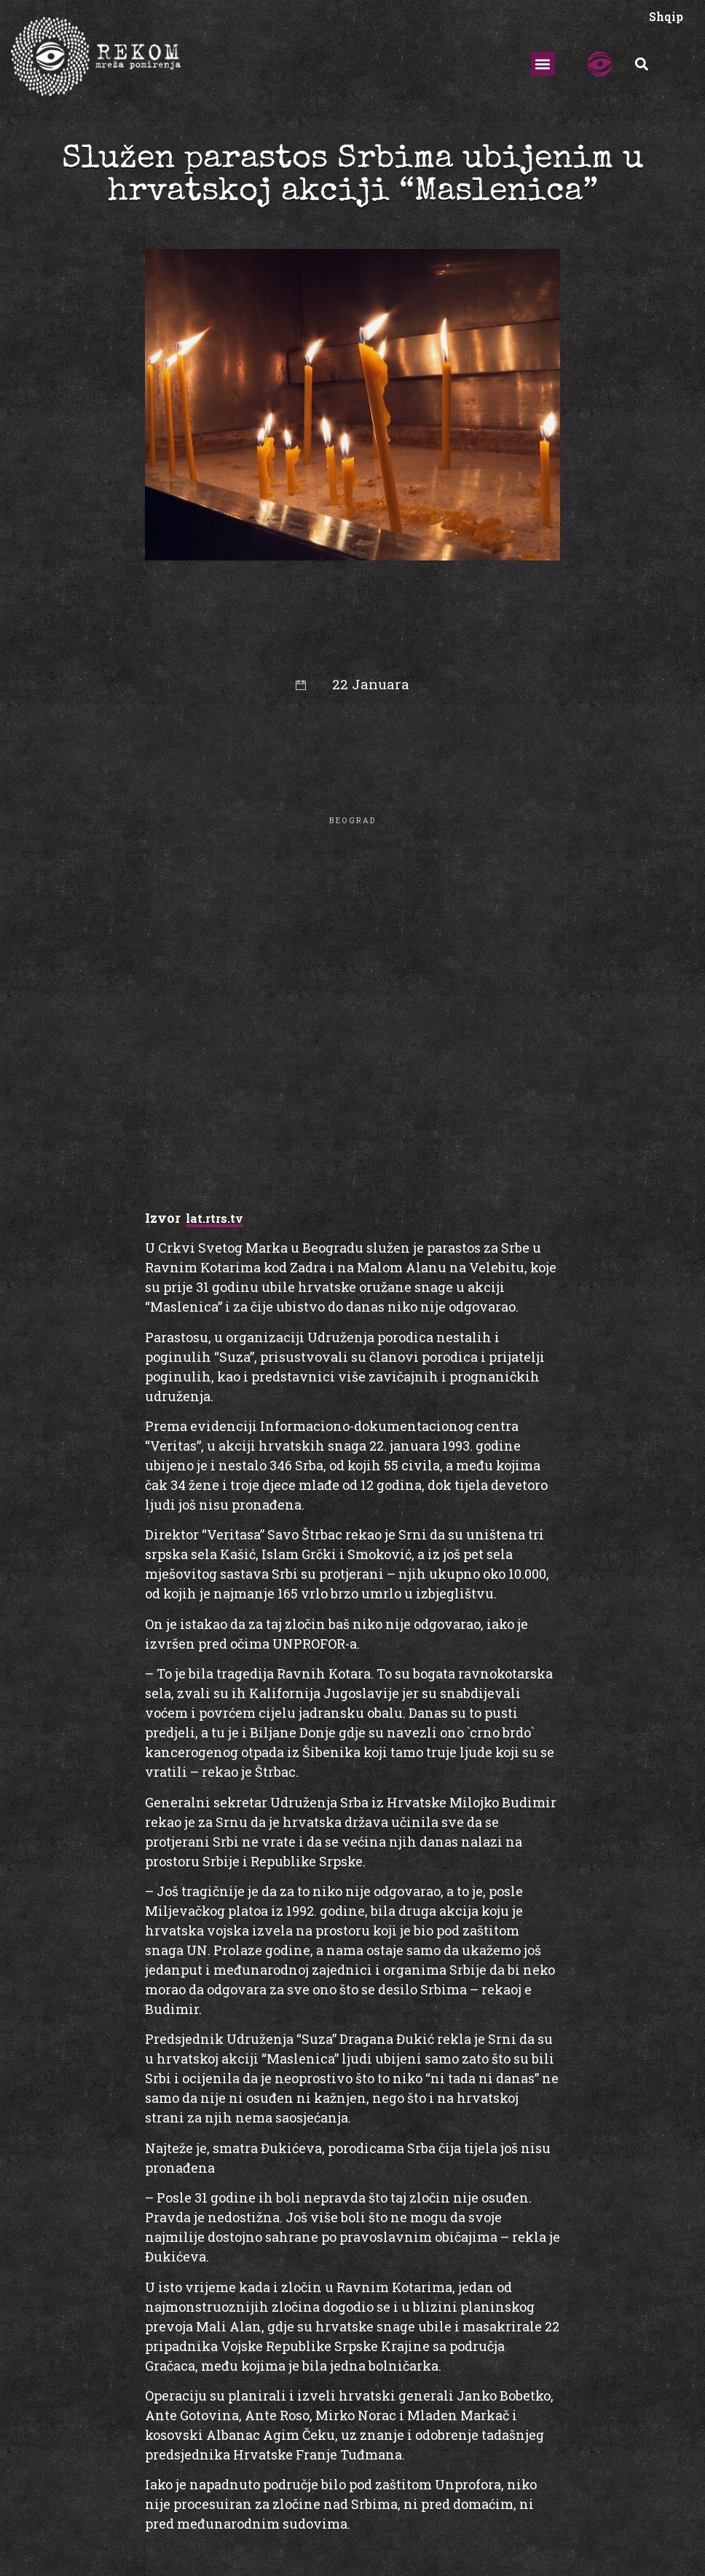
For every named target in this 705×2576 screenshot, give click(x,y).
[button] (543, 64)
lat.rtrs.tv (214, 1218)
